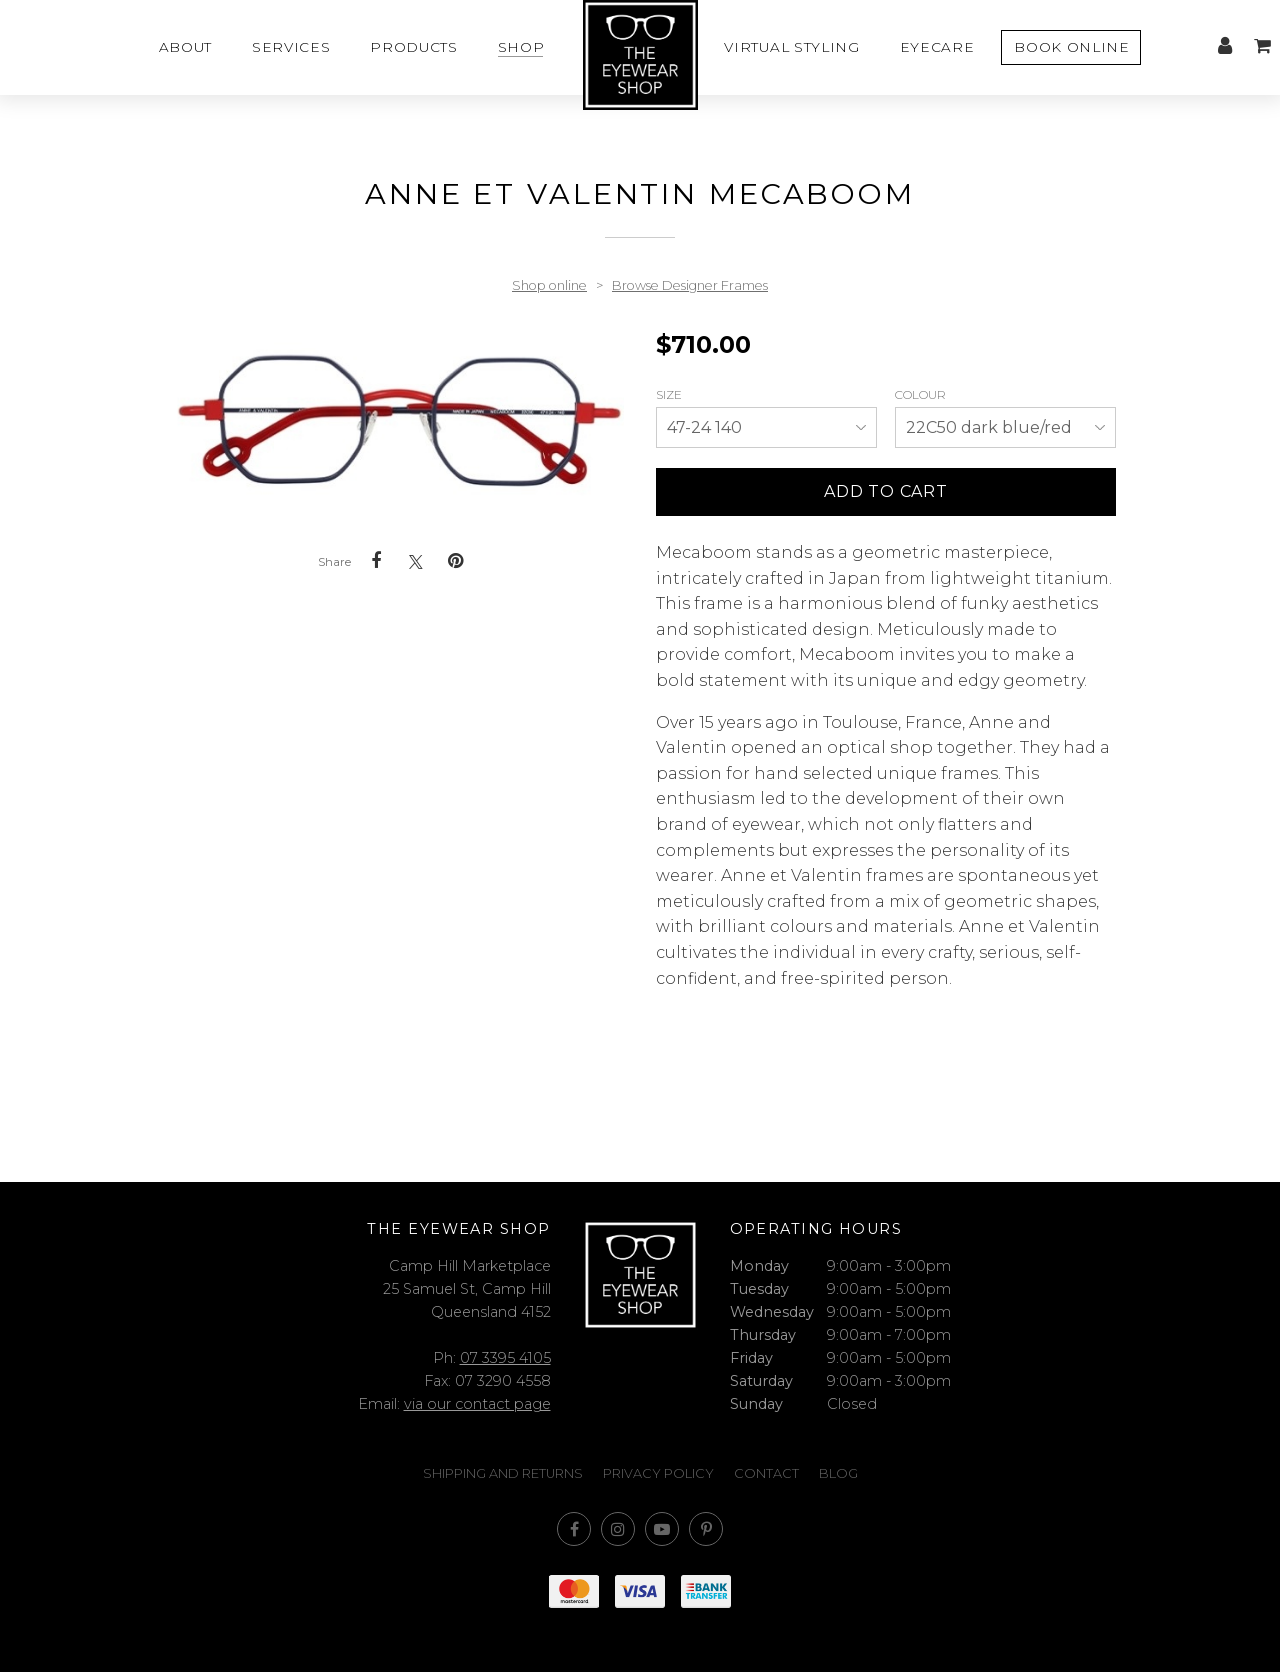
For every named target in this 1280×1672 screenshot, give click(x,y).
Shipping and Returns (503, 1473)
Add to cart (886, 491)
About (185, 47)
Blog (838, 1473)
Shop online (549, 285)
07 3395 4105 (505, 1358)
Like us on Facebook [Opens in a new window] (574, 1529)
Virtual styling (791, 47)
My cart (1262, 46)
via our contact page (477, 1404)
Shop (521, 47)
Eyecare (937, 47)
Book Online (1071, 47)
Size (670, 394)
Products (413, 47)
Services (291, 47)
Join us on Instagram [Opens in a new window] (618, 1529)
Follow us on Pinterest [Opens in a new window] (706, 1529)
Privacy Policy (658, 1473)
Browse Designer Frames (690, 285)
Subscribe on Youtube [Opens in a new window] (662, 1529)
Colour (922, 394)
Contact (766, 1473)
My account (1225, 46)
